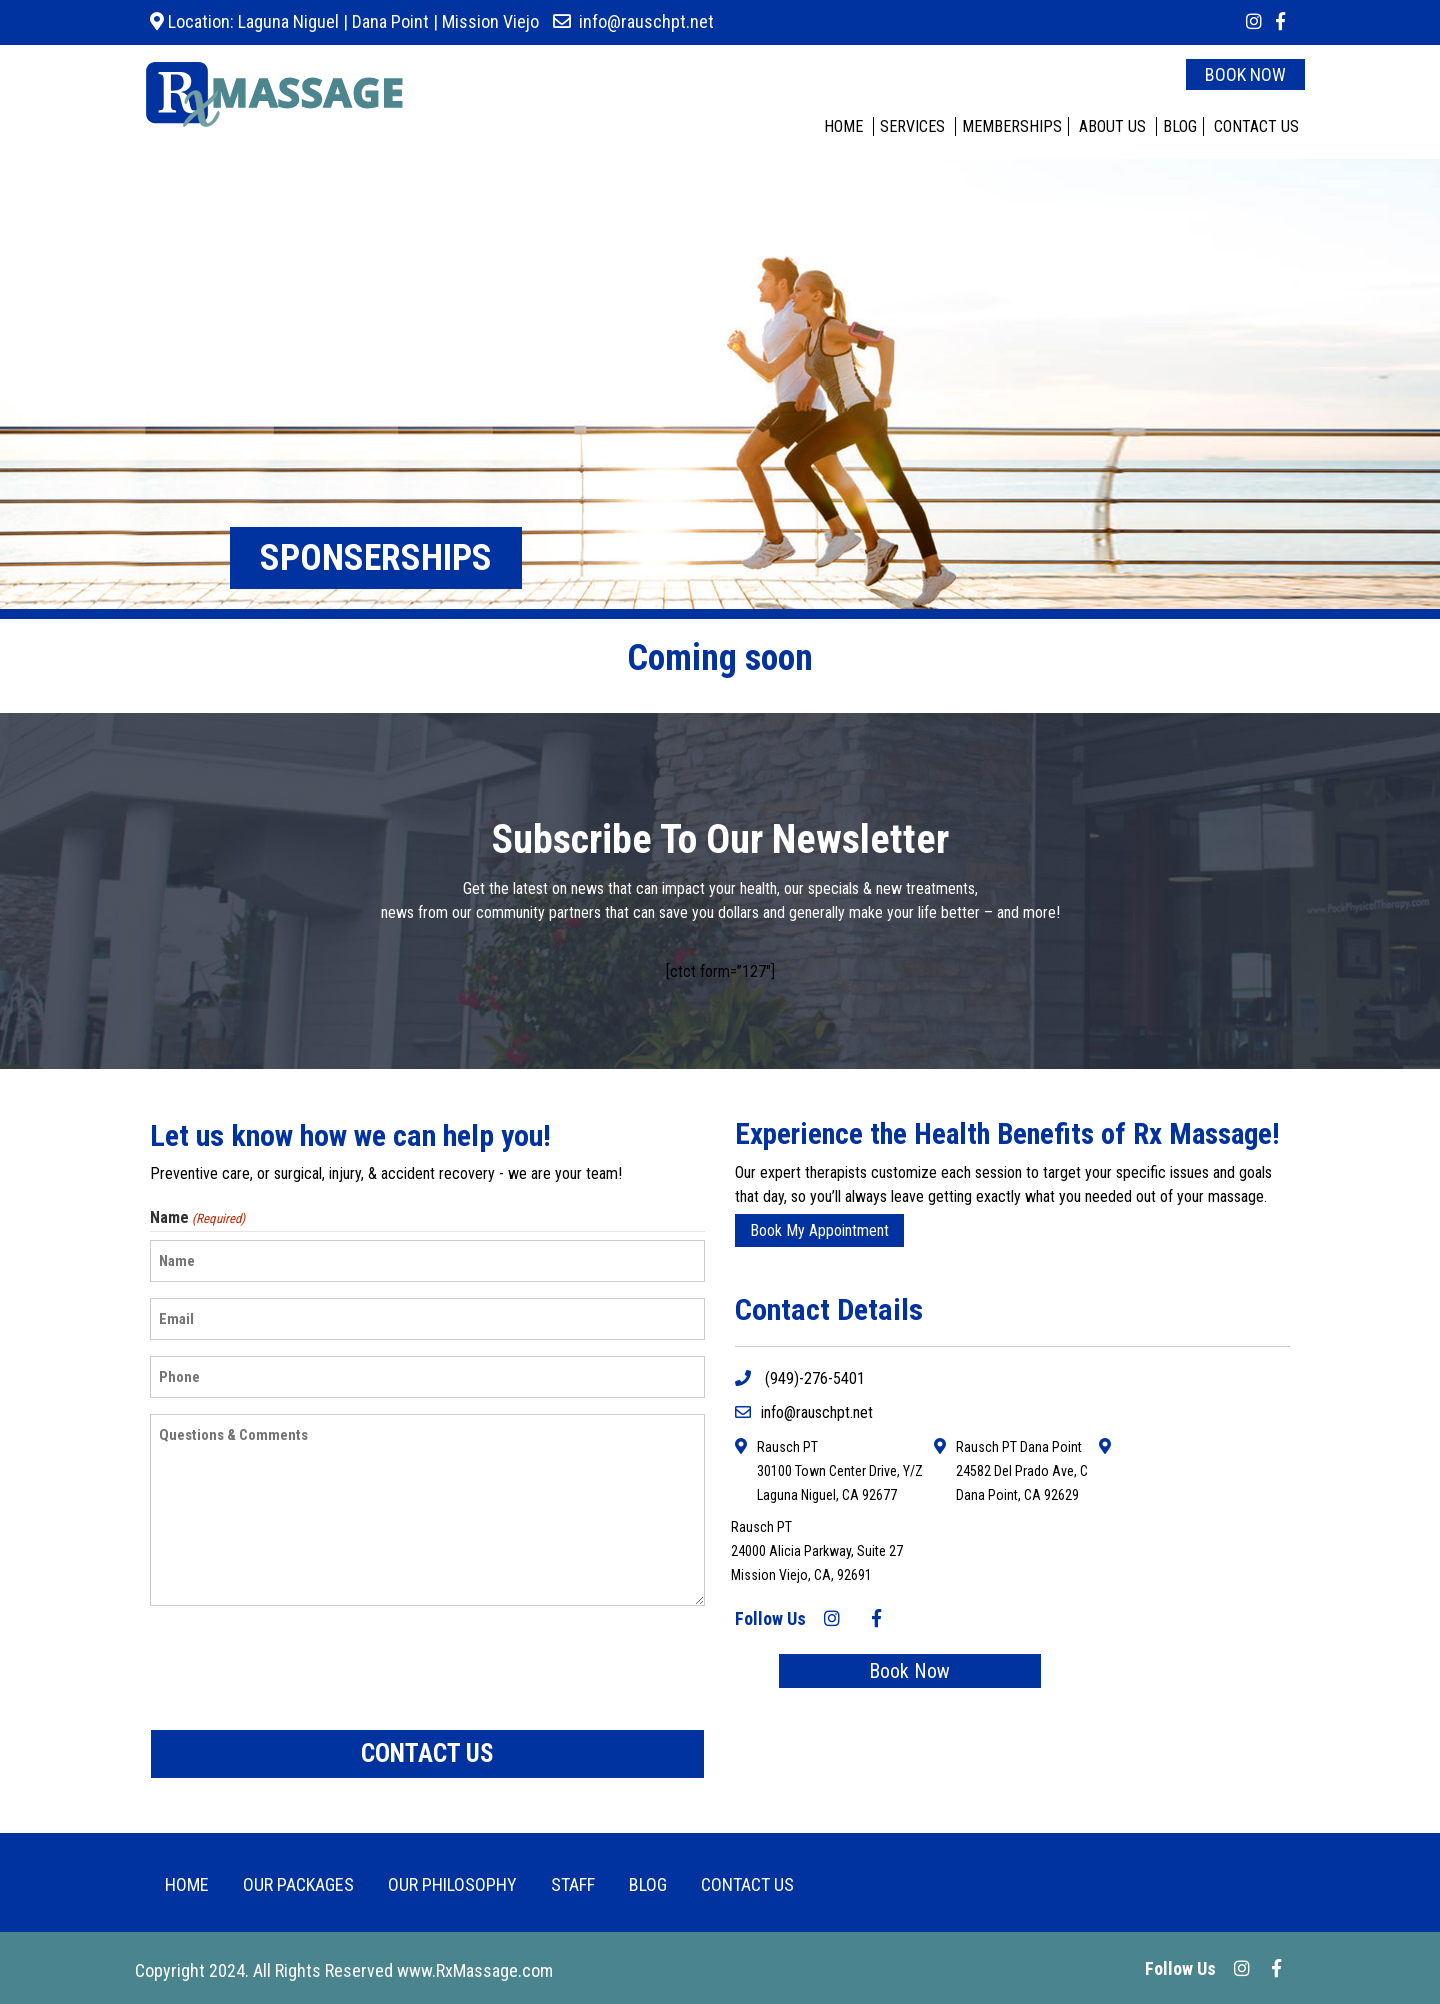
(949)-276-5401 (800, 1378)
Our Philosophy (452, 1884)
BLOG (1180, 126)
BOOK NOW (1245, 74)
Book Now (909, 1671)
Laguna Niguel (286, 21)
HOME (843, 126)
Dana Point (390, 21)
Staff (573, 1884)
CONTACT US (1256, 126)
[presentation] (302, 1668)
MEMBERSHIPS (1012, 126)
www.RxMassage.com (475, 1970)
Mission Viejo (490, 21)
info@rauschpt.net (646, 21)
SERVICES (912, 126)
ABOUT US (1112, 126)
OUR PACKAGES (298, 1884)
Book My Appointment (819, 1230)
